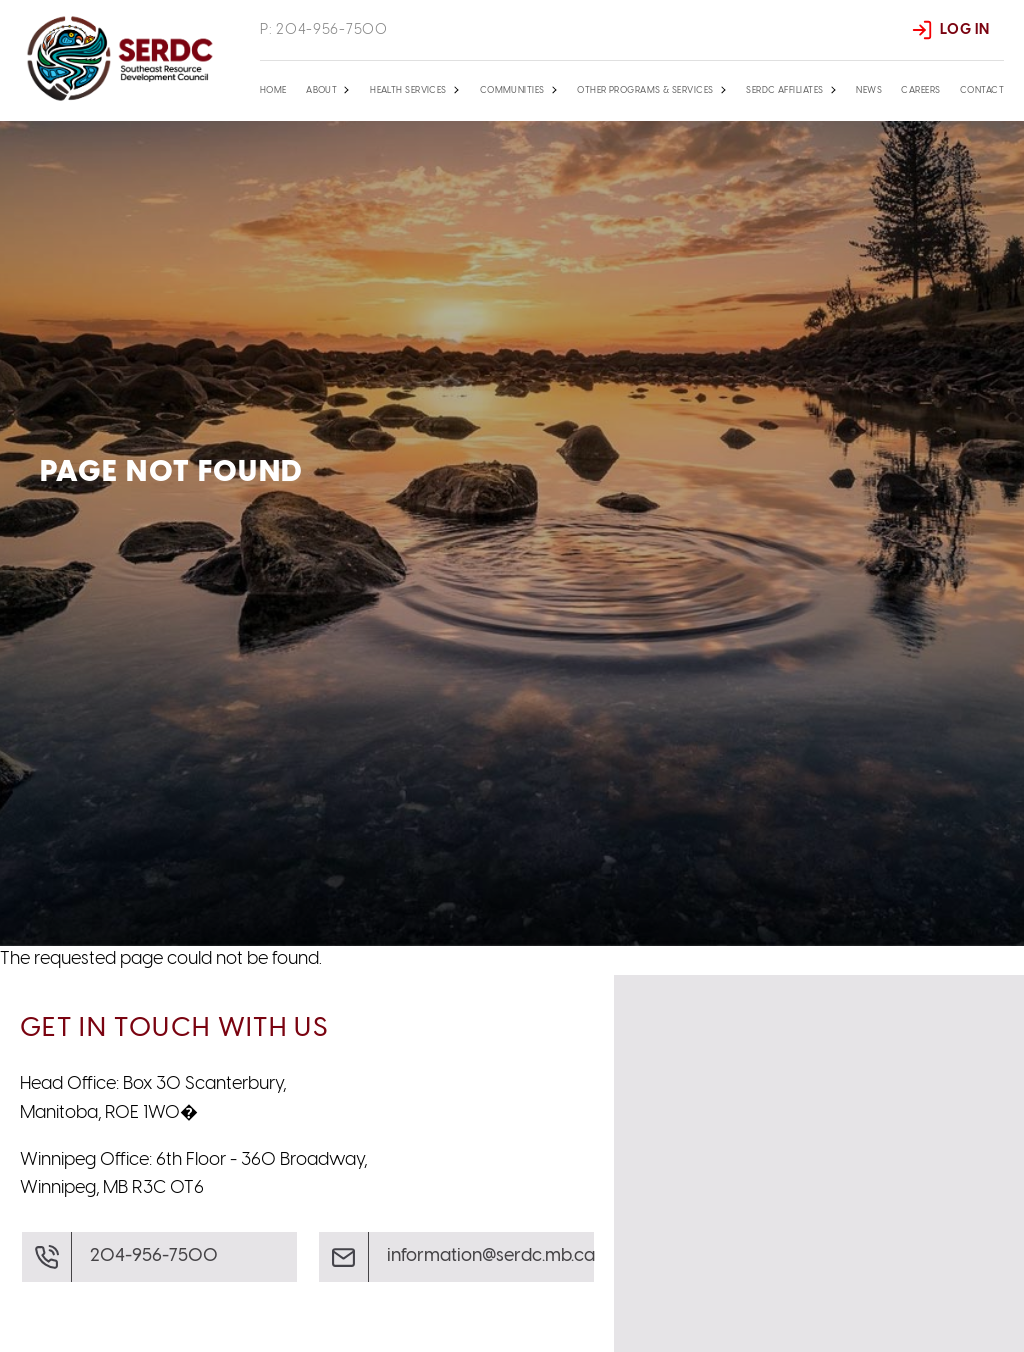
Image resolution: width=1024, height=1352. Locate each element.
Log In (964, 30)
